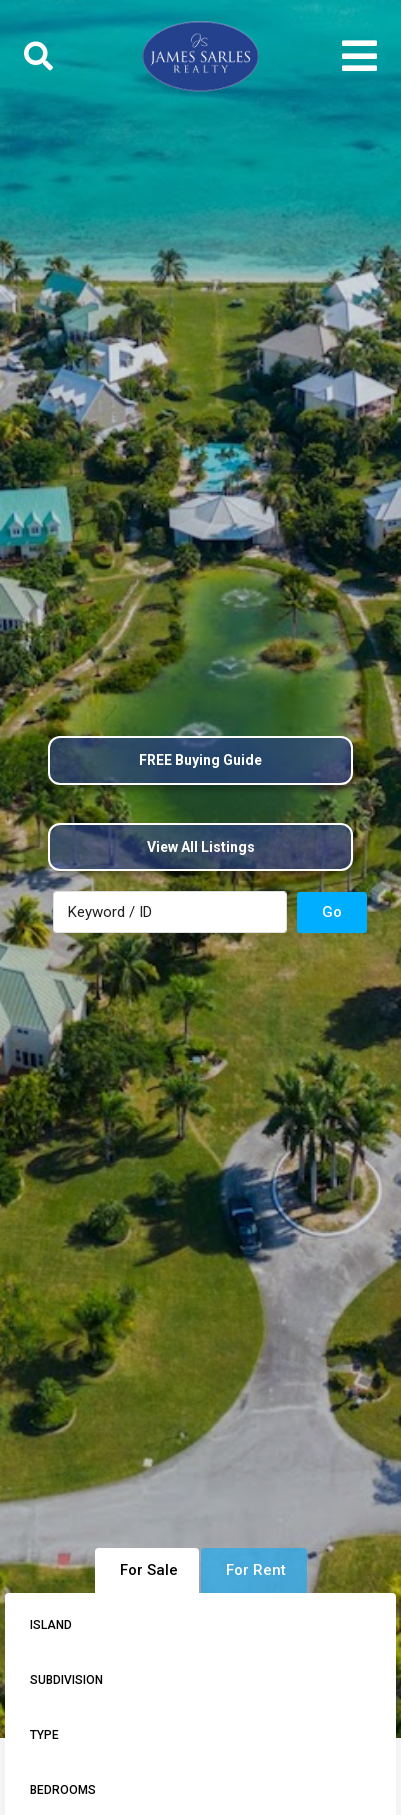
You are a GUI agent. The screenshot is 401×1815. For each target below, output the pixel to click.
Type (44, 1735)
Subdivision (66, 1680)
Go (332, 912)
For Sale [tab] (149, 1570)
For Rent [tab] (256, 1570)
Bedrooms (63, 1790)
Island (51, 1625)
